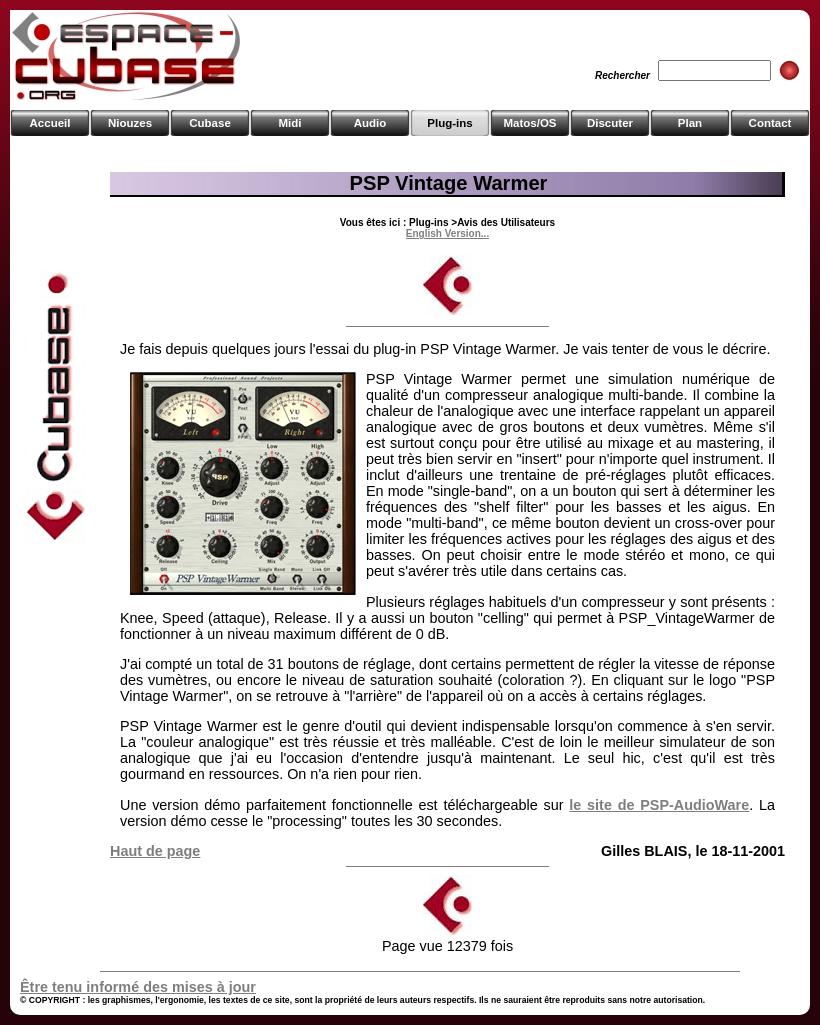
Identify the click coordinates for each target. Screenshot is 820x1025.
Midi (289, 123)
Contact (770, 123)
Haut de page (155, 851)
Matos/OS (529, 123)
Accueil (50, 123)
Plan (690, 123)
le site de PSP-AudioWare (659, 805)
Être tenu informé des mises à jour (138, 987)
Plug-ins (449, 123)
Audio (370, 123)
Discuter (610, 123)
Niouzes (130, 123)
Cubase (210, 123)
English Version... (447, 233)
